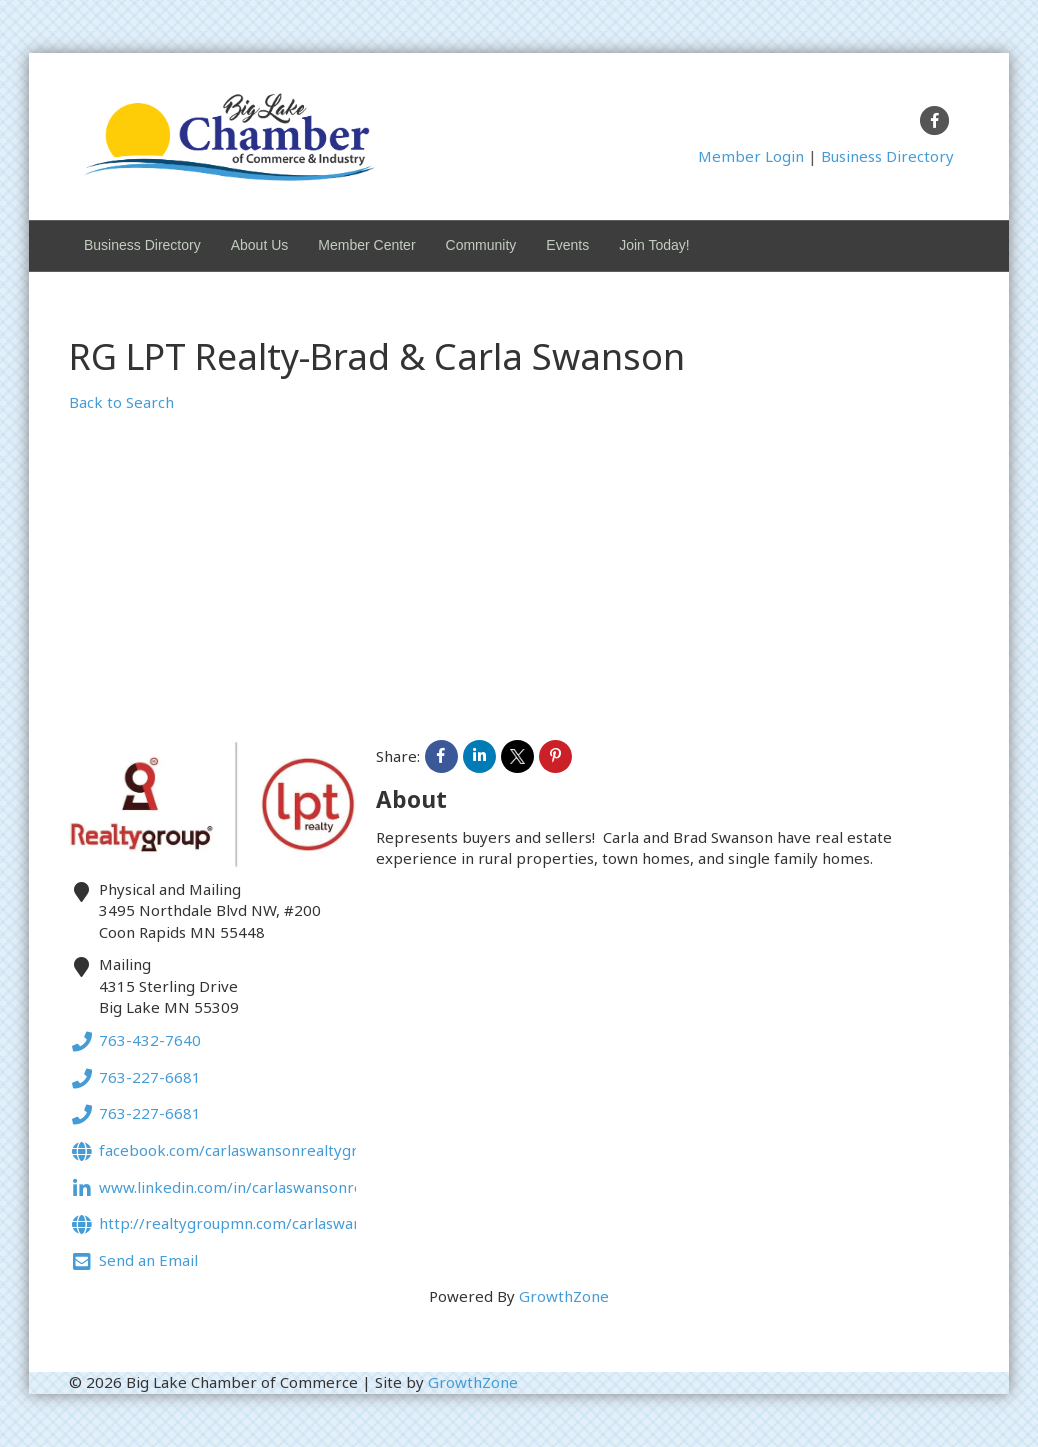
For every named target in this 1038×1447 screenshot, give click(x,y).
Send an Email (133, 1262)
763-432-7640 (135, 1042)
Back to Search (121, 402)
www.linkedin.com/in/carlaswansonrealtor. (233, 1189)
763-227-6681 (135, 1079)
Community (481, 245)
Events (567, 245)
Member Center (366, 245)
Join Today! (654, 245)
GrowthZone (564, 1296)
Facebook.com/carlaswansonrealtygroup (227, 1152)
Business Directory (887, 156)
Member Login (751, 156)
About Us (260, 245)
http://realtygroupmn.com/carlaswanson (228, 1225)
